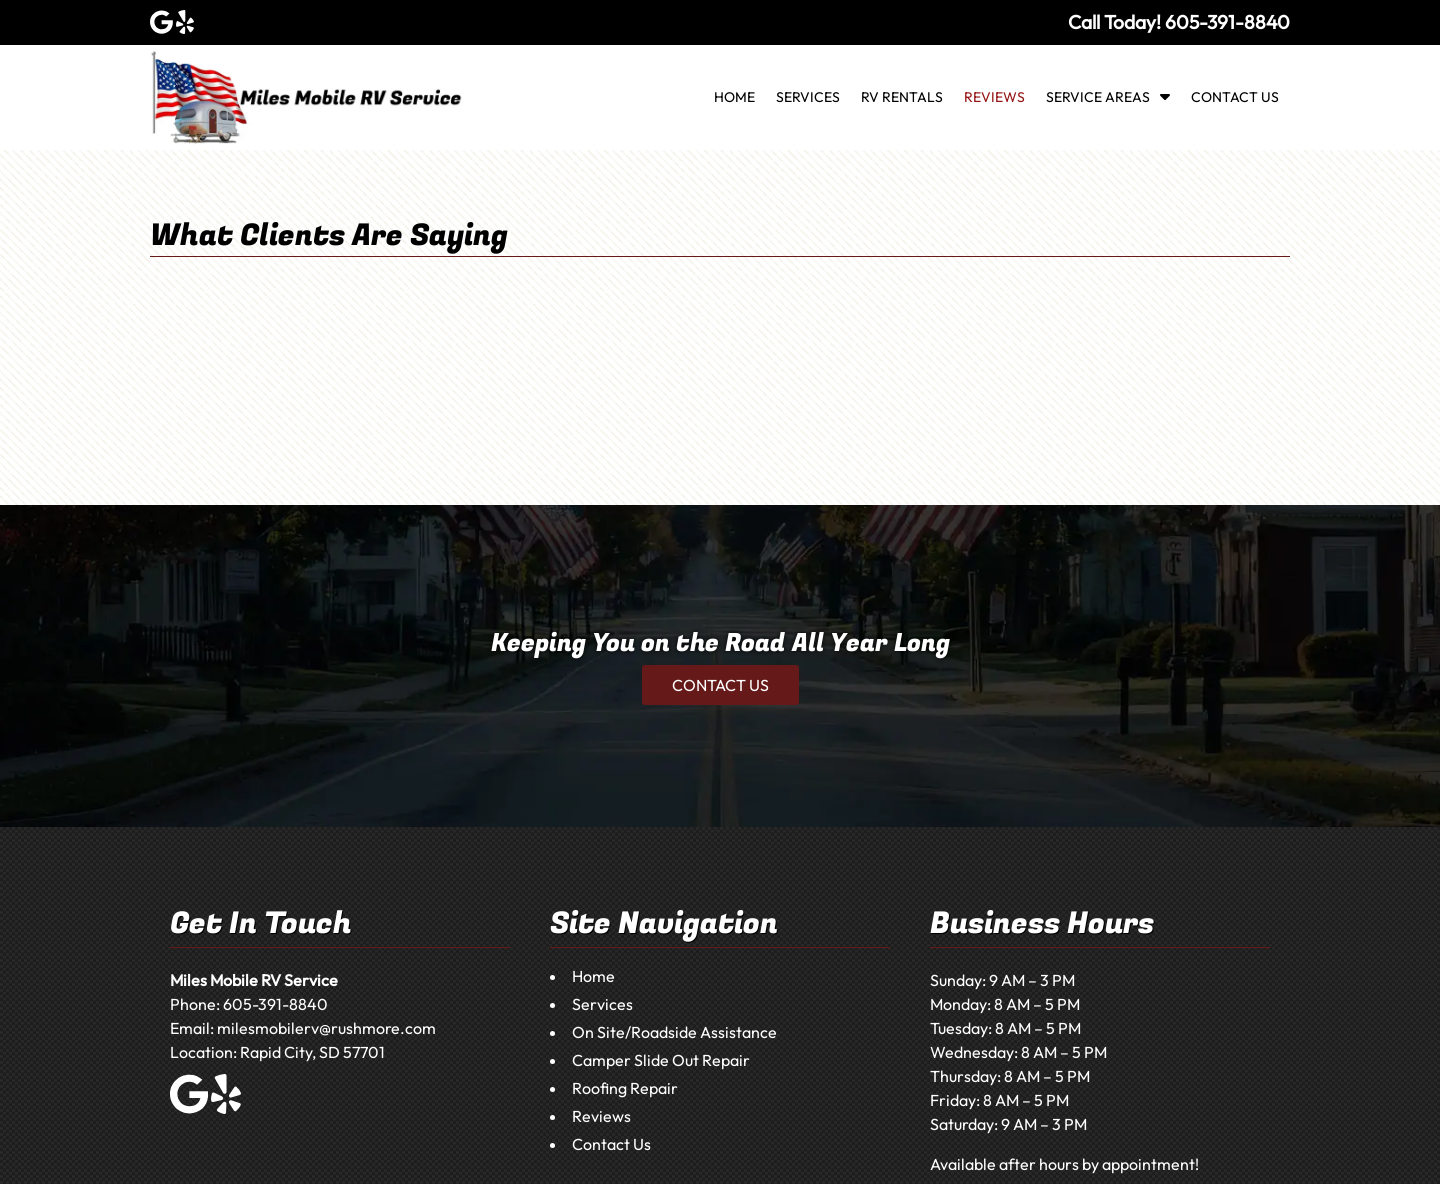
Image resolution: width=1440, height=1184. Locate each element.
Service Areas (1098, 97)
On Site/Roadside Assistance (674, 1032)
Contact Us (1235, 97)
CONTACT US (720, 685)
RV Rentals (902, 97)
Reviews (994, 97)
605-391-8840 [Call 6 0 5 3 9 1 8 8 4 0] (275, 1004)
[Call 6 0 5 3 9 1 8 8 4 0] (1227, 22)
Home (734, 97)
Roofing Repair (625, 1088)
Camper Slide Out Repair (661, 1060)
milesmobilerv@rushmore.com (326, 1028)
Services (808, 97)
